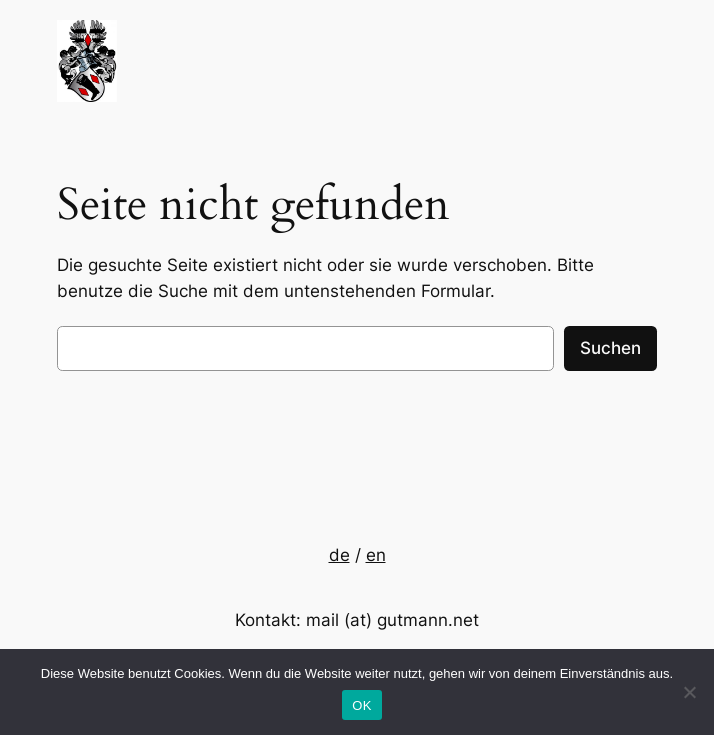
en (376, 555)
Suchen (610, 348)
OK (361, 705)
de (339, 555)
